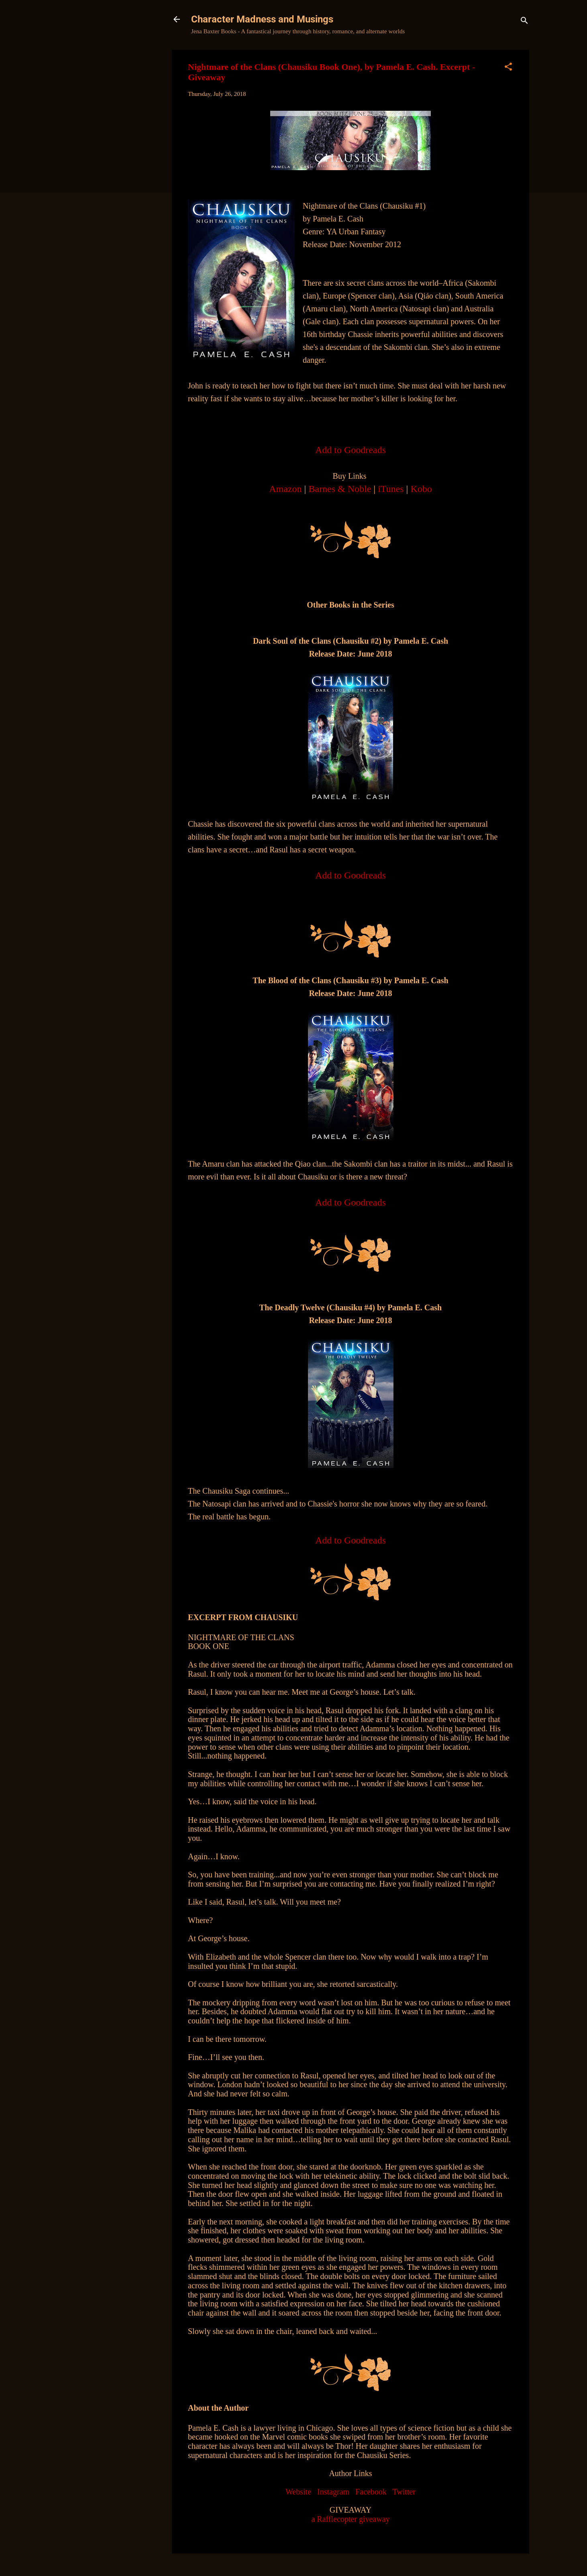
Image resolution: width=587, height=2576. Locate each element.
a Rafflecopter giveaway (350, 2519)
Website (298, 2491)
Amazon (285, 489)
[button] (508, 68)
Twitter (403, 2491)
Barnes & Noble (339, 489)
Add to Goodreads (350, 1540)
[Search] (524, 22)
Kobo (421, 489)
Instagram (333, 2491)
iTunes (391, 489)
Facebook (371, 2491)
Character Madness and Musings (262, 19)
